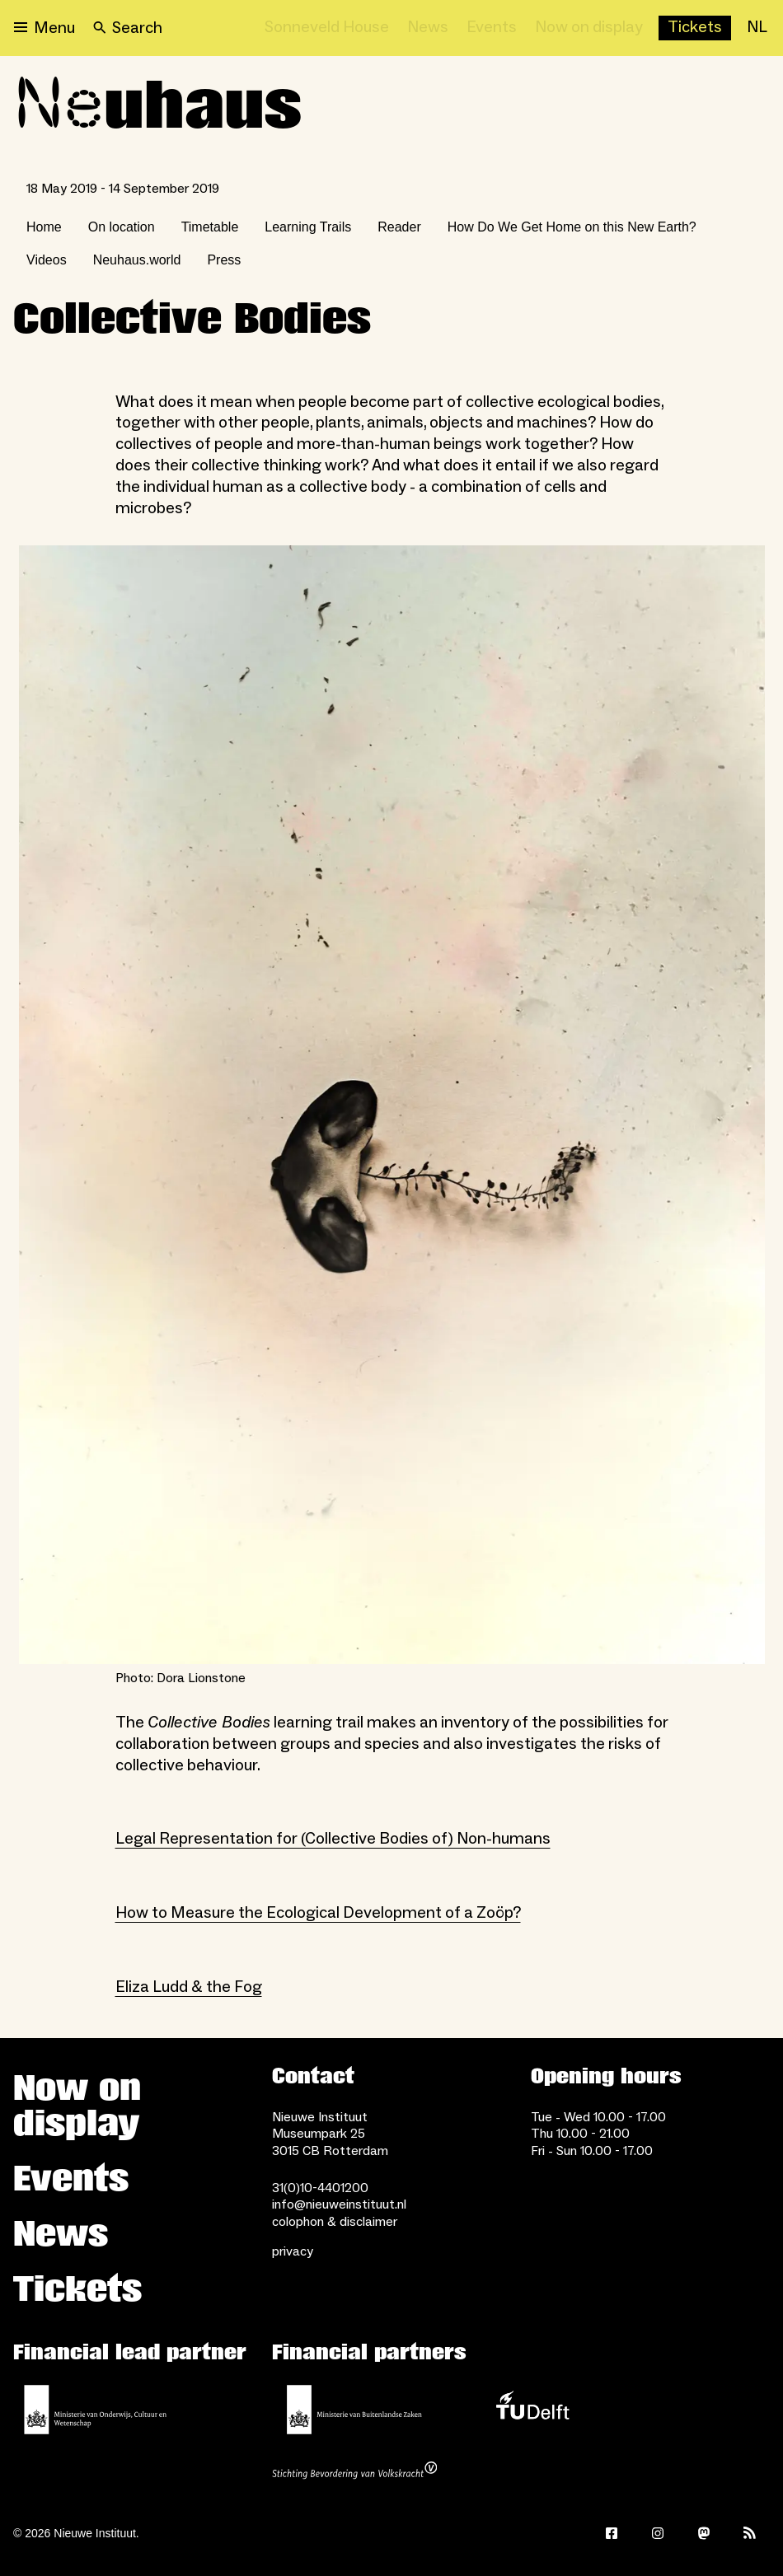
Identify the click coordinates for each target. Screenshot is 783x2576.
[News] (427, 28)
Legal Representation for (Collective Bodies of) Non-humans (333, 1838)
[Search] (127, 28)
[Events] (491, 28)
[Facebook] (611, 2533)
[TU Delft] (532, 2409)
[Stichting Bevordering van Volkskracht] (354, 2472)
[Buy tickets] (695, 28)
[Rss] (750, 2533)
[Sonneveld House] (327, 28)
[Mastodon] (703, 2533)
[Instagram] (657, 2533)
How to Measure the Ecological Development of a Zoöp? (318, 1913)
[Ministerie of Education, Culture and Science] (95, 2409)
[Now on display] (589, 28)
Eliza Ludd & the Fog (188, 1987)
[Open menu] (44, 28)
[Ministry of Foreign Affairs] (354, 2409)
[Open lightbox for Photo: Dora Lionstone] (392, 1104)
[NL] (757, 28)
